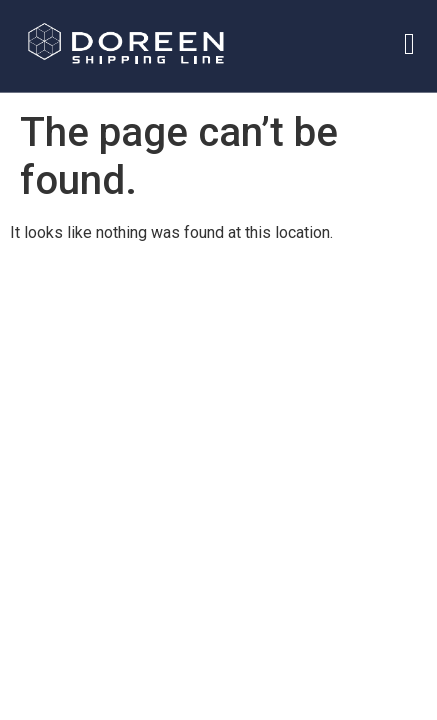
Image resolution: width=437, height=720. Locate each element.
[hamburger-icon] (409, 42)
